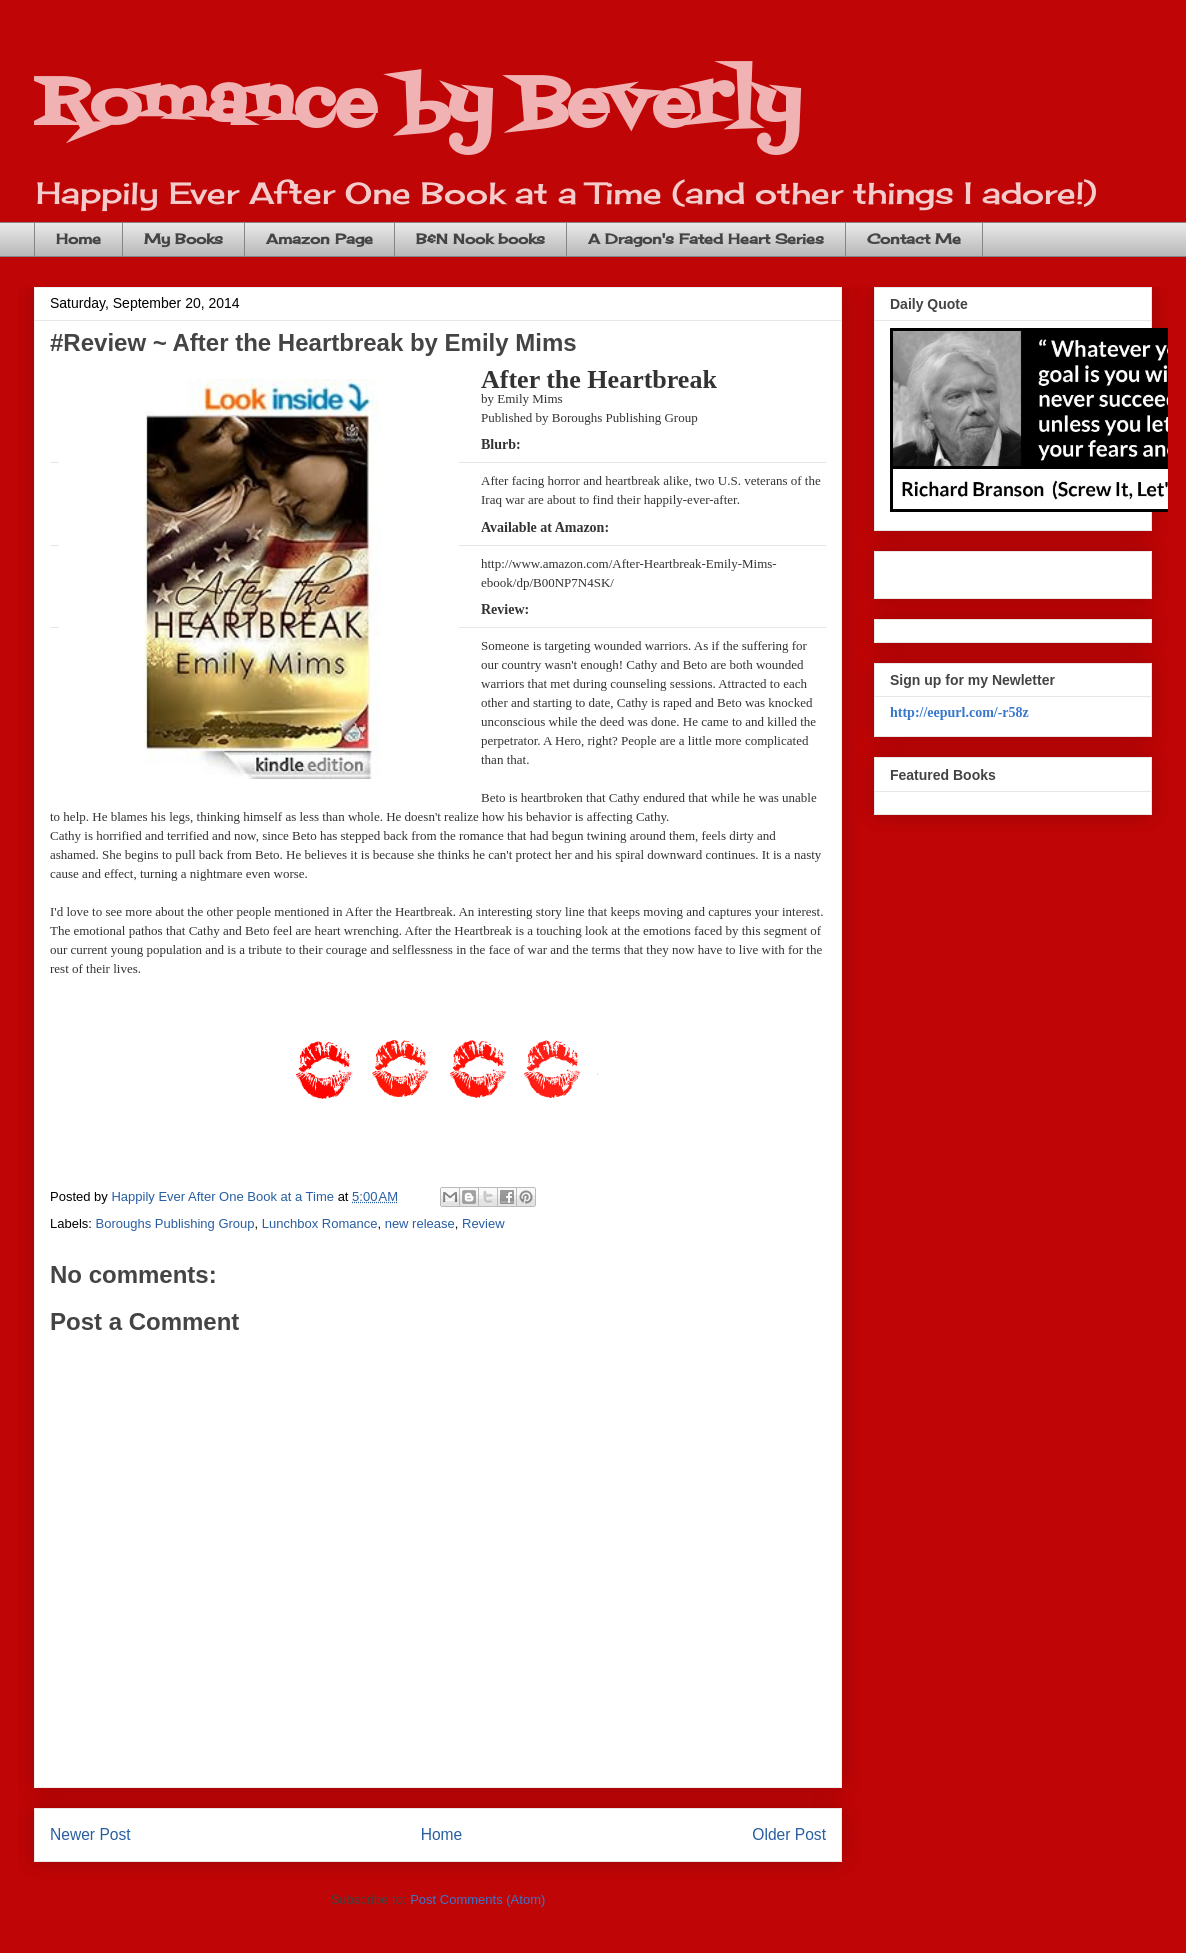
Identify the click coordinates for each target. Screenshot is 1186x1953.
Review (483, 1223)
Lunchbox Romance (320, 1223)
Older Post (789, 1834)
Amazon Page (319, 238)
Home (78, 238)
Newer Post (90, 1834)
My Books (183, 238)
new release (420, 1223)
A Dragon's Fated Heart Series (706, 238)
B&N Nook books (480, 238)
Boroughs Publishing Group (175, 1223)
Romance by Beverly (417, 105)
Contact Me (914, 238)
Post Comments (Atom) (477, 1899)
